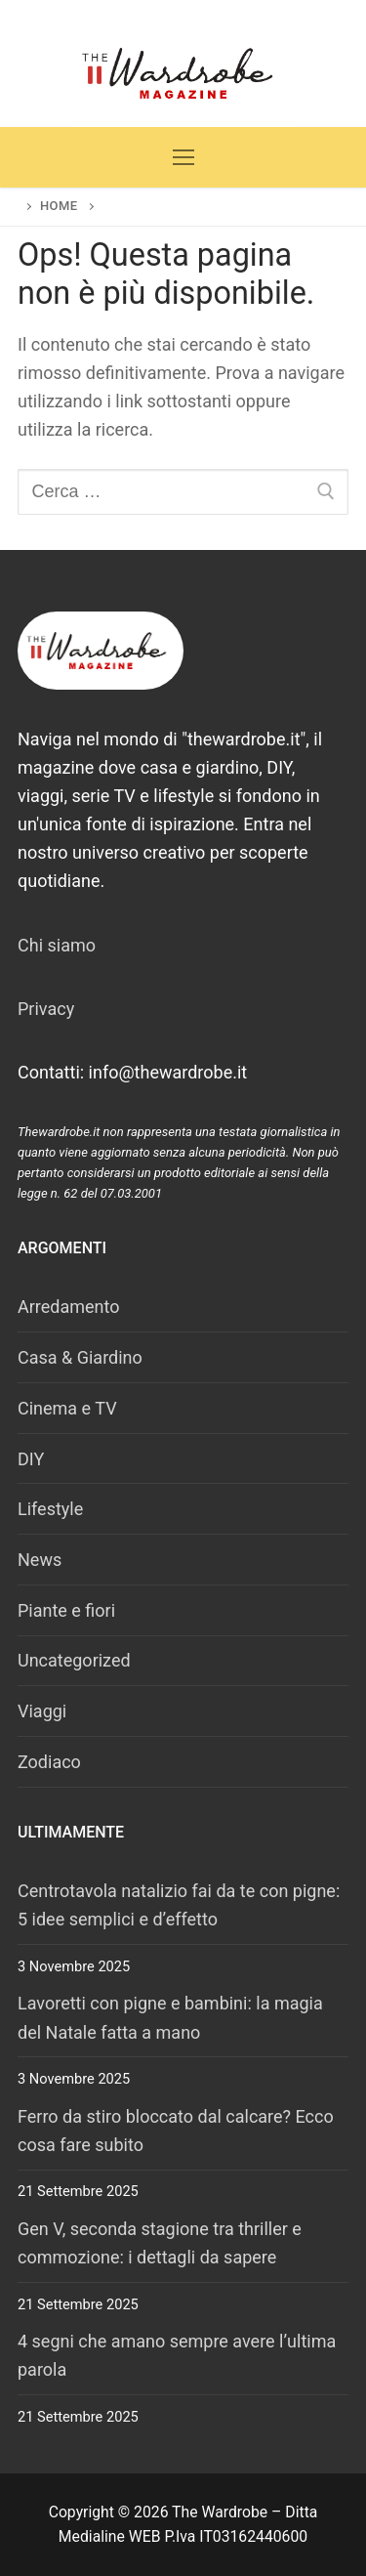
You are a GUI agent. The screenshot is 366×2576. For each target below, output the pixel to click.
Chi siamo (57, 945)
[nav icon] (183, 158)
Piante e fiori (66, 1610)
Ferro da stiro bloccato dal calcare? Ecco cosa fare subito (176, 2130)
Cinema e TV (67, 1408)
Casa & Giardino (80, 1357)
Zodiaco (49, 1762)
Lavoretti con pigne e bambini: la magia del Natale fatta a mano (170, 2017)
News (39, 1559)
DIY (31, 1459)
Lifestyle (50, 1509)
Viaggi (42, 1711)
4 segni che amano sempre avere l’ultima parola (177, 2355)
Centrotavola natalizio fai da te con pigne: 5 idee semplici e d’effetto (179, 1904)
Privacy (46, 1008)
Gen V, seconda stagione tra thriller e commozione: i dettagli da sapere (160, 2242)
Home (59, 205)
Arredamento (69, 1306)
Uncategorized (74, 1660)
